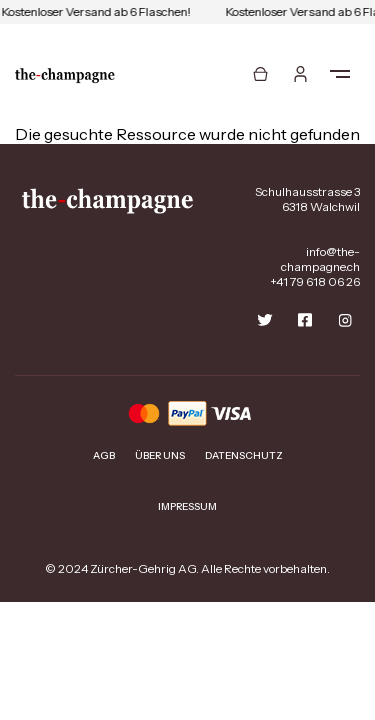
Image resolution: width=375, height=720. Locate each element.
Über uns (160, 455)
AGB (104, 455)
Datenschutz (244, 455)
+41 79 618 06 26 (315, 281)
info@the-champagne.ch (320, 259)
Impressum (187, 506)
